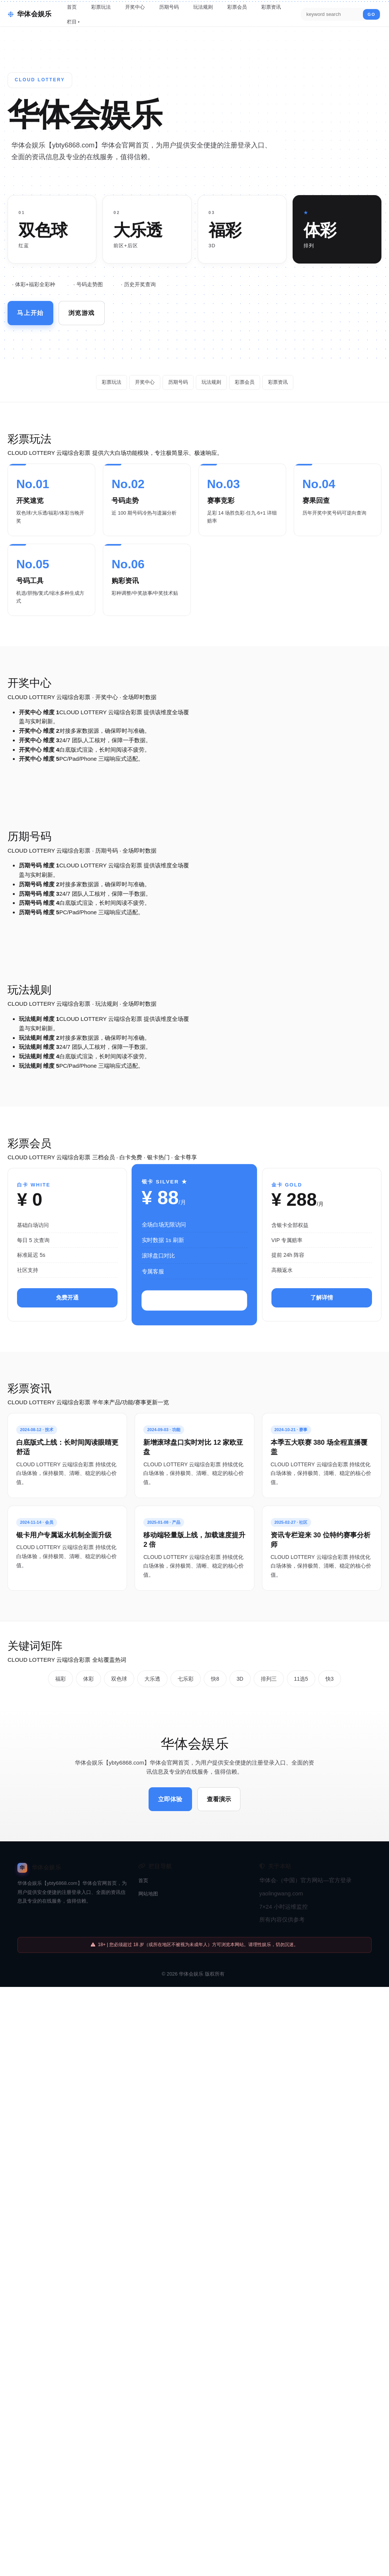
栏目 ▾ (73, 22)
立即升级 (194, 1300)
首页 (72, 7)
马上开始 (32, 312)
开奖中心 (135, 7)
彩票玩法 (101, 7)
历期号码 (169, 7)
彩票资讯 (271, 7)
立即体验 (168, 1786)
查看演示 (221, 1786)
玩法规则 (203, 7)
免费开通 (67, 1297)
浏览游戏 (87, 312)
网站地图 (148, 1879)
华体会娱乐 (191, 1959)
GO (371, 14)
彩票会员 (237, 7)
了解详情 (321, 1297)
